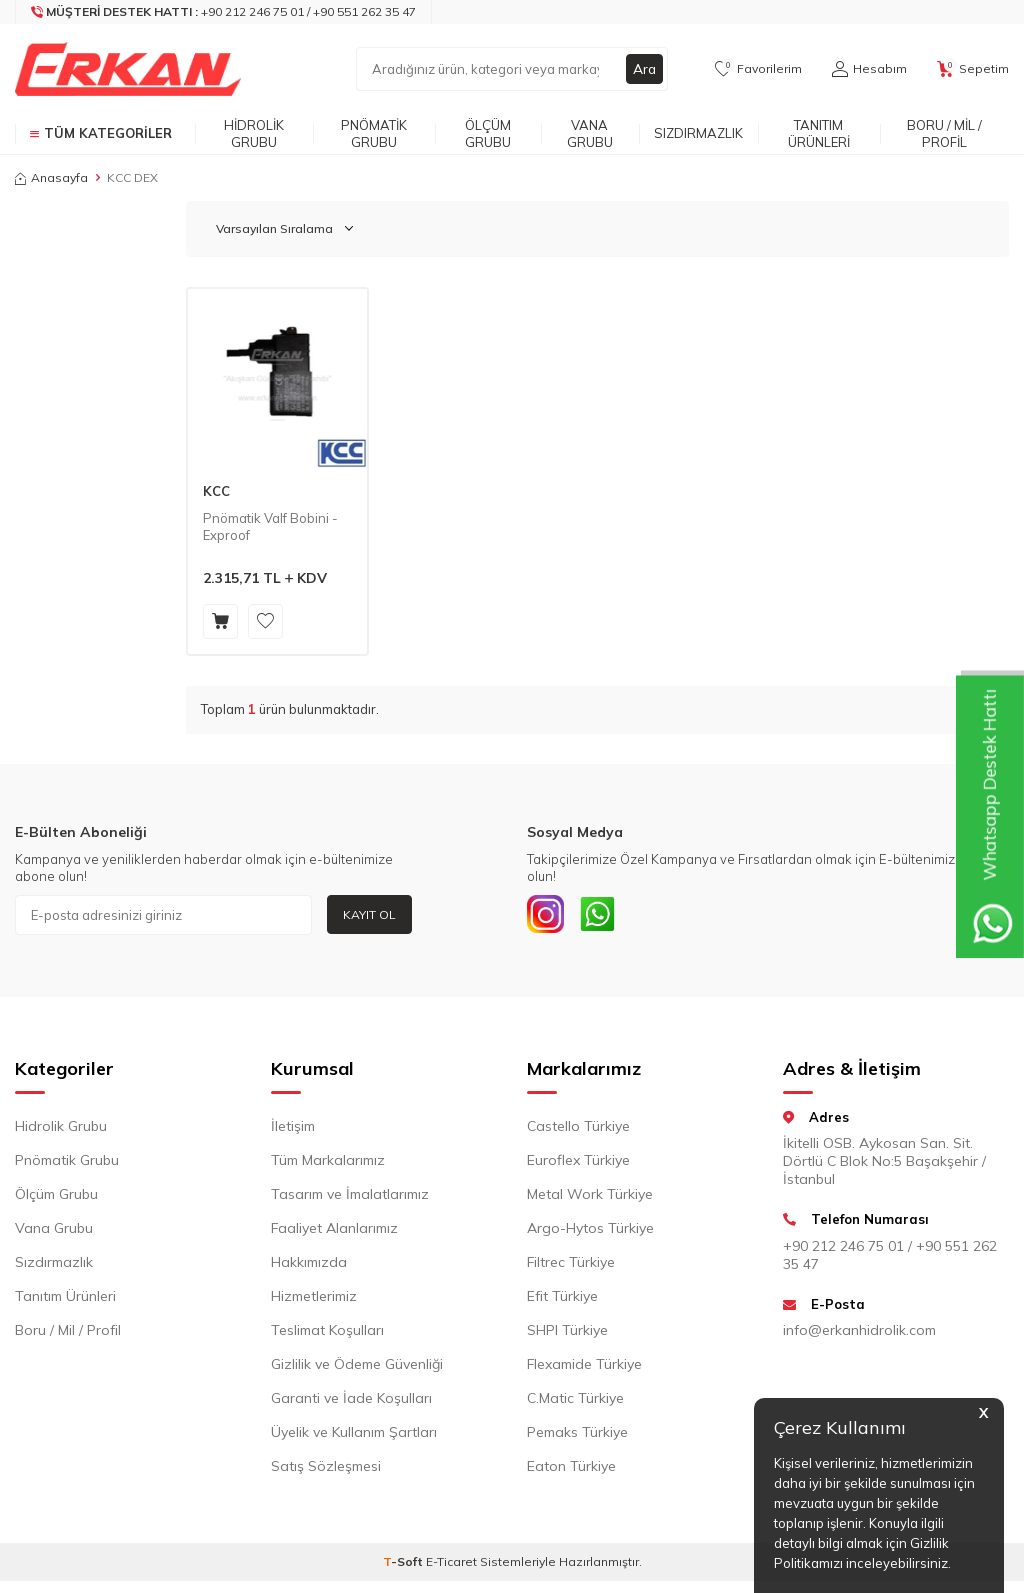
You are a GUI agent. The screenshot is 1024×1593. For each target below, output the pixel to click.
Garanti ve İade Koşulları (351, 1401)
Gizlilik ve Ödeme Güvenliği (357, 1367)
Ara (644, 69)
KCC (216, 491)
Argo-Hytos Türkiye (590, 1231)
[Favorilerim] (758, 69)
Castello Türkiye (578, 1129)
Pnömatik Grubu (374, 133)
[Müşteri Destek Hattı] (224, 12)
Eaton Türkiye (571, 1469)
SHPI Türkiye (567, 1333)
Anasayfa (51, 177)
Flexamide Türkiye (584, 1367)
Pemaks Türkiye (577, 1435)
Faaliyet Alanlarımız (334, 1231)
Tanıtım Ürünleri (819, 133)
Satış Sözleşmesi (326, 1469)
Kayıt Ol (369, 914)
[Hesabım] (869, 69)
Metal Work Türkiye (590, 1197)
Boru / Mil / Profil (944, 133)
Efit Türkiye (562, 1299)
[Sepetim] (973, 69)
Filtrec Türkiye (571, 1265)
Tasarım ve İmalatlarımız (350, 1197)
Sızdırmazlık (698, 133)
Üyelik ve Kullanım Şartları (354, 1435)
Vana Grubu (590, 133)
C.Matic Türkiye (575, 1401)
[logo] (128, 69)
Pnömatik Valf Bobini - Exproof (270, 526)
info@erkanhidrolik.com (859, 1333)
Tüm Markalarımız (328, 1163)
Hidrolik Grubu (254, 133)
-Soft (404, 1564)
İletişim (293, 1129)
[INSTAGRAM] (547, 915)
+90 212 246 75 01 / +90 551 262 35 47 (890, 1258)
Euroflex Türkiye (578, 1163)
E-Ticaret (451, 1564)
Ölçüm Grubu (488, 133)
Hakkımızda (309, 1265)
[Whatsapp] (602, 915)
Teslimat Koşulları (327, 1333)
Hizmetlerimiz (314, 1299)
